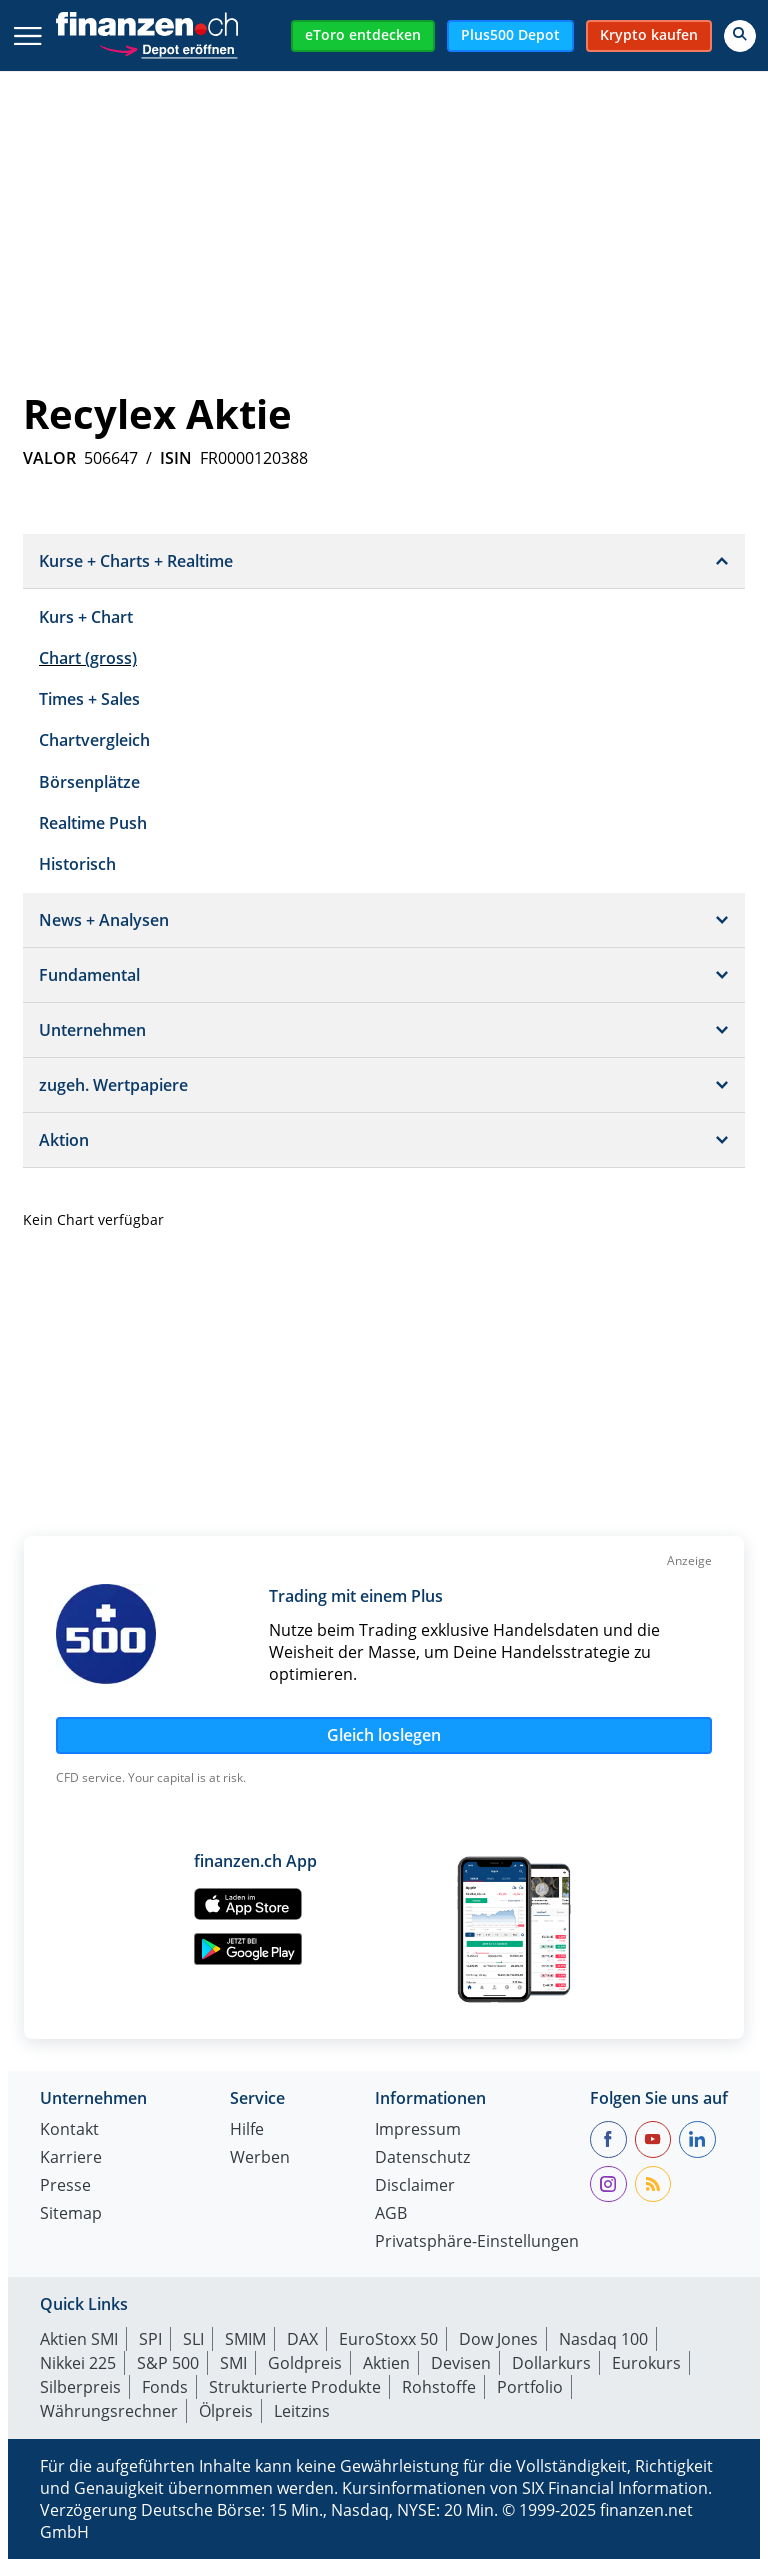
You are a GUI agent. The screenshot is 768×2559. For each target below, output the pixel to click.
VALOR (49, 458)
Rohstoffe (439, 2387)
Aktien (386, 2363)
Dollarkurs (551, 2363)
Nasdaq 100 (603, 2339)
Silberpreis (80, 2387)
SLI (193, 2339)
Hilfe (247, 2130)
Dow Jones (498, 2339)
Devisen (461, 2363)
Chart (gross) (88, 658)
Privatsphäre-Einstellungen (477, 2242)
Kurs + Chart (86, 617)
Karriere (71, 2158)
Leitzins (302, 2411)
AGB (391, 2214)
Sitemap (71, 2214)
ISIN (176, 458)
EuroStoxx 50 (388, 2339)
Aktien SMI (79, 2339)
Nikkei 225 (78, 2363)
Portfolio (530, 2387)
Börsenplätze (89, 782)
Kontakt (69, 2130)
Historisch (77, 864)
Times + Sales (89, 699)
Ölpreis (226, 2411)
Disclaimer (415, 2186)
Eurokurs (646, 2363)
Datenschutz (422, 2158)
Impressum (418, 2130)
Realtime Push (93, 823)
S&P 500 (168, 2363)
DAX (302, 2339)
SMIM (245, 2339)
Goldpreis (305, 2363)
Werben (260, 2158)
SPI (150, 2339)
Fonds (165, 2387)
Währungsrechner (109, 2411)
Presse (65, 2186)
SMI (233, 2363)
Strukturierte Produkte (295, 2387)
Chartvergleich (94, 740)
